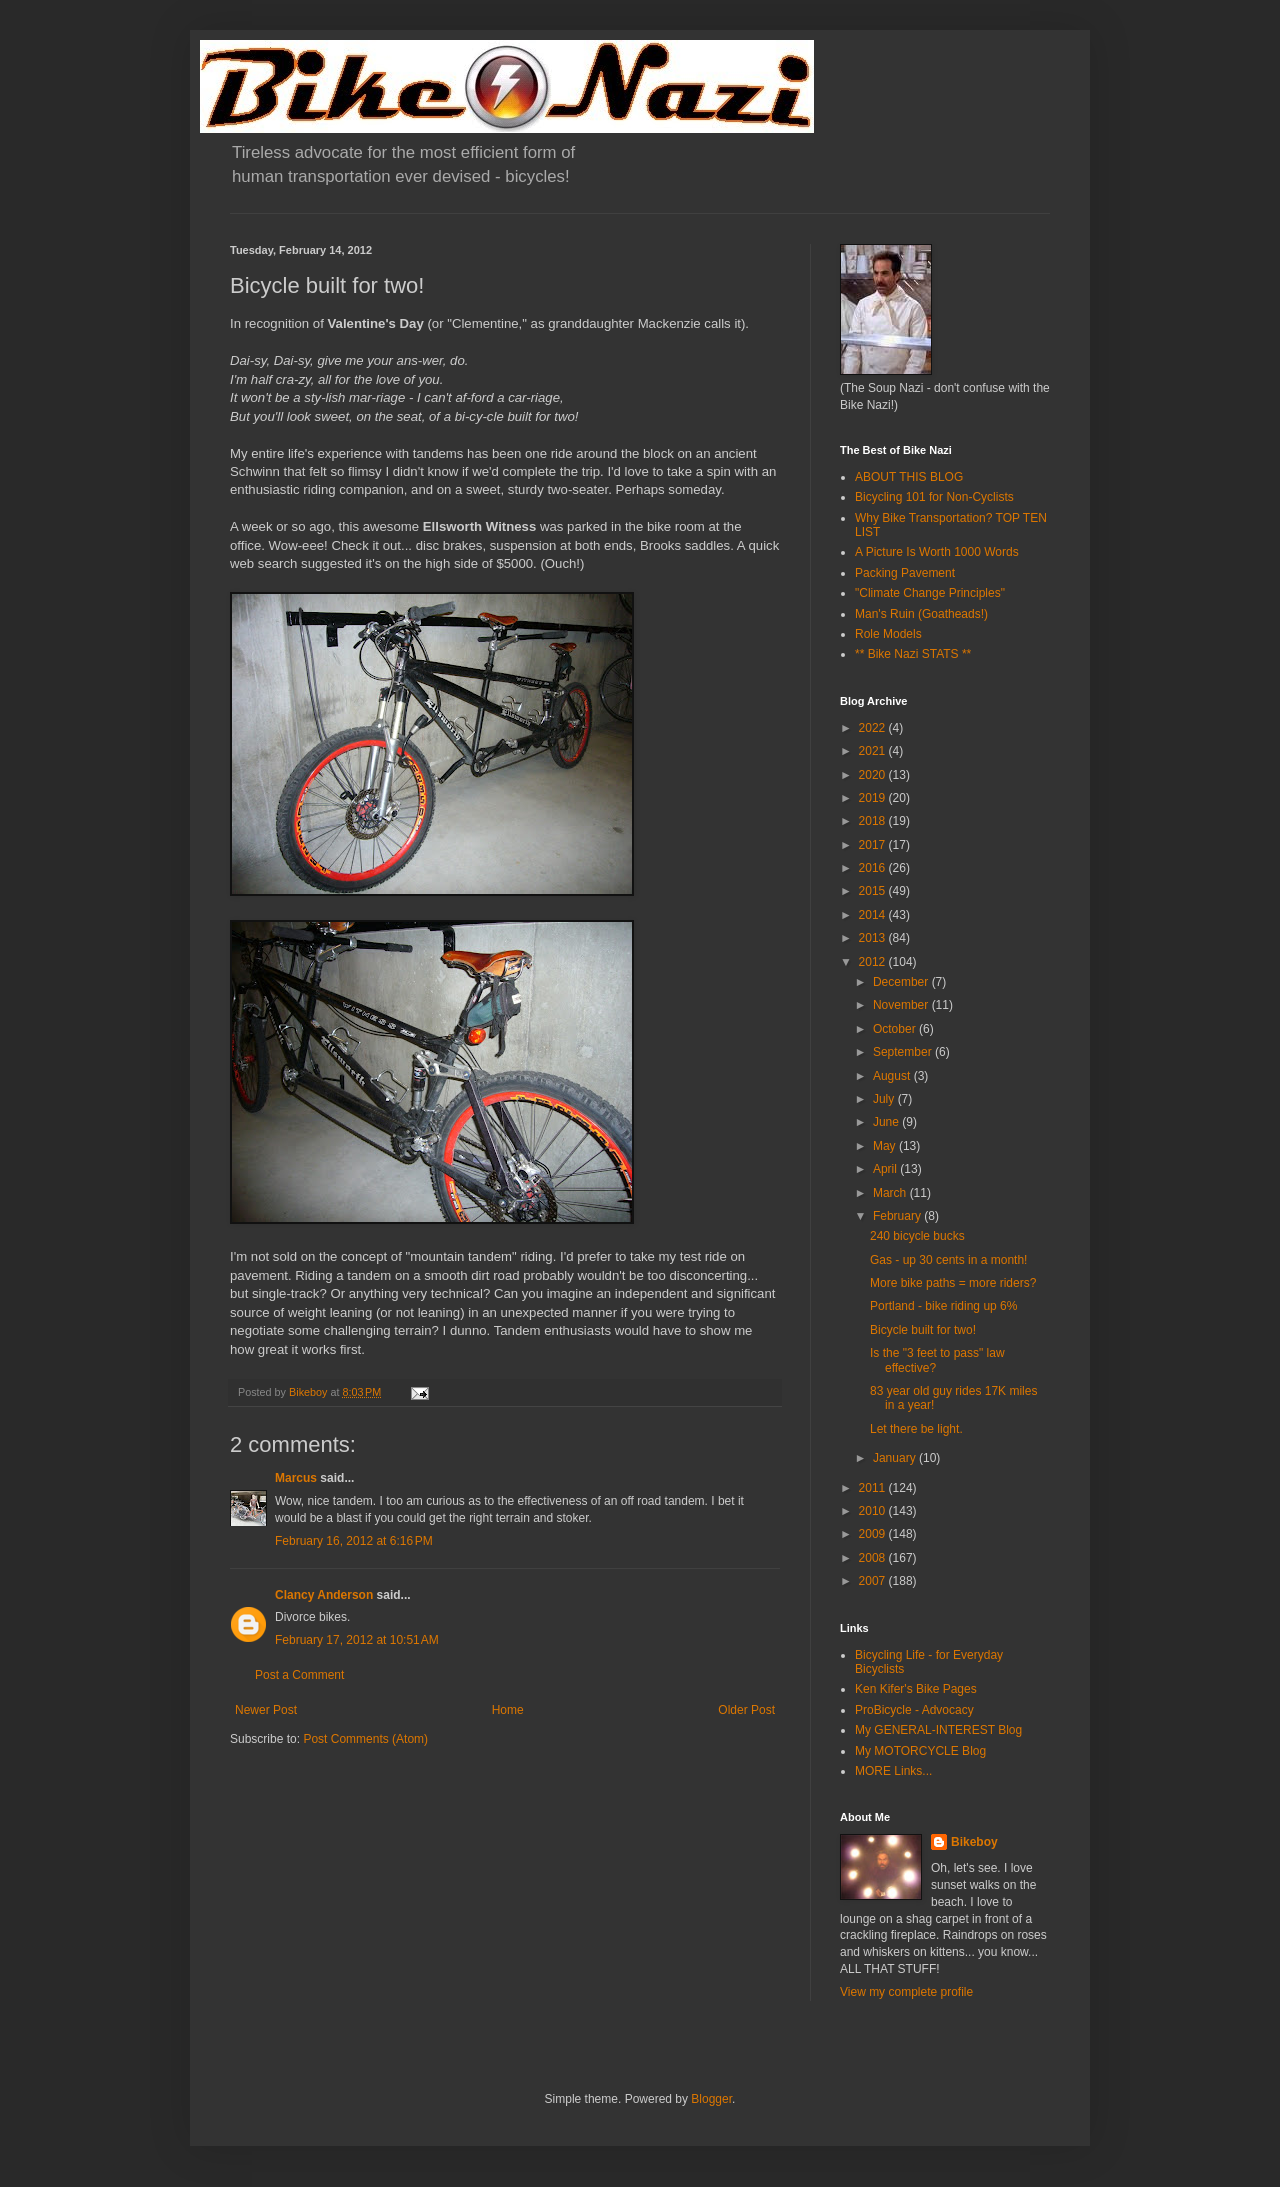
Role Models (888, 634)
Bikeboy (974, 1842)
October (896, 1029)
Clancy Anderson (324, 1595)
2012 (874, 962)
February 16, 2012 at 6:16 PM (354, 1541)
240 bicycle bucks (917, 1236)
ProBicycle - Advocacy (914, 1710)
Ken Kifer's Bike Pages (916, 1689)
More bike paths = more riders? (953, 1283)
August (893, 1076)
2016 (874, 868)
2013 (874, 938)
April (886, 1169)
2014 (874, 915)
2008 (874, 1558)
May (886, 1146)
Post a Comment (299, 1675)
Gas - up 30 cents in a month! (948, 1260)
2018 (874, 821)
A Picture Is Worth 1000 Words (937, 552)
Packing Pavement (905, 573)
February (898, 1216)
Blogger (711, 2099)
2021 (874, 751)
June (887, 1122)
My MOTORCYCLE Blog (920, 1751)
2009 (874, 1534)
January (896, 1458)
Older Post (746, 1710)
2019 (874, 798)
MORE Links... (893, 1771)
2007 (874, 1581)
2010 (874, 1511)
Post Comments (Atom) (365, 1739)
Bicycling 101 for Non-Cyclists (934, 497)
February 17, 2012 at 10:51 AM (357, 1640)
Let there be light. (916, 1429)
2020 (874, 775)
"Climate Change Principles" (930, 593)
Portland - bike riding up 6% (943, 1306)
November (902, 1005)
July (885, 1099)
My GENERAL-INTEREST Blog (938, 1730)
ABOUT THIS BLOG (909, 477)
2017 (874, 845)
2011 (874, 1488)
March (891, 1193)
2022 (874, 728)
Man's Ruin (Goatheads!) (921, 614)
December (902, 982)
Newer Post (266, 1710)
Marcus (296, 1478)
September (904, 1052)
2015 (874, 891)
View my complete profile (906, 1992)
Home (508, 1710)
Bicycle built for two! (923, 1330)
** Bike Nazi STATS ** (913, 654)
